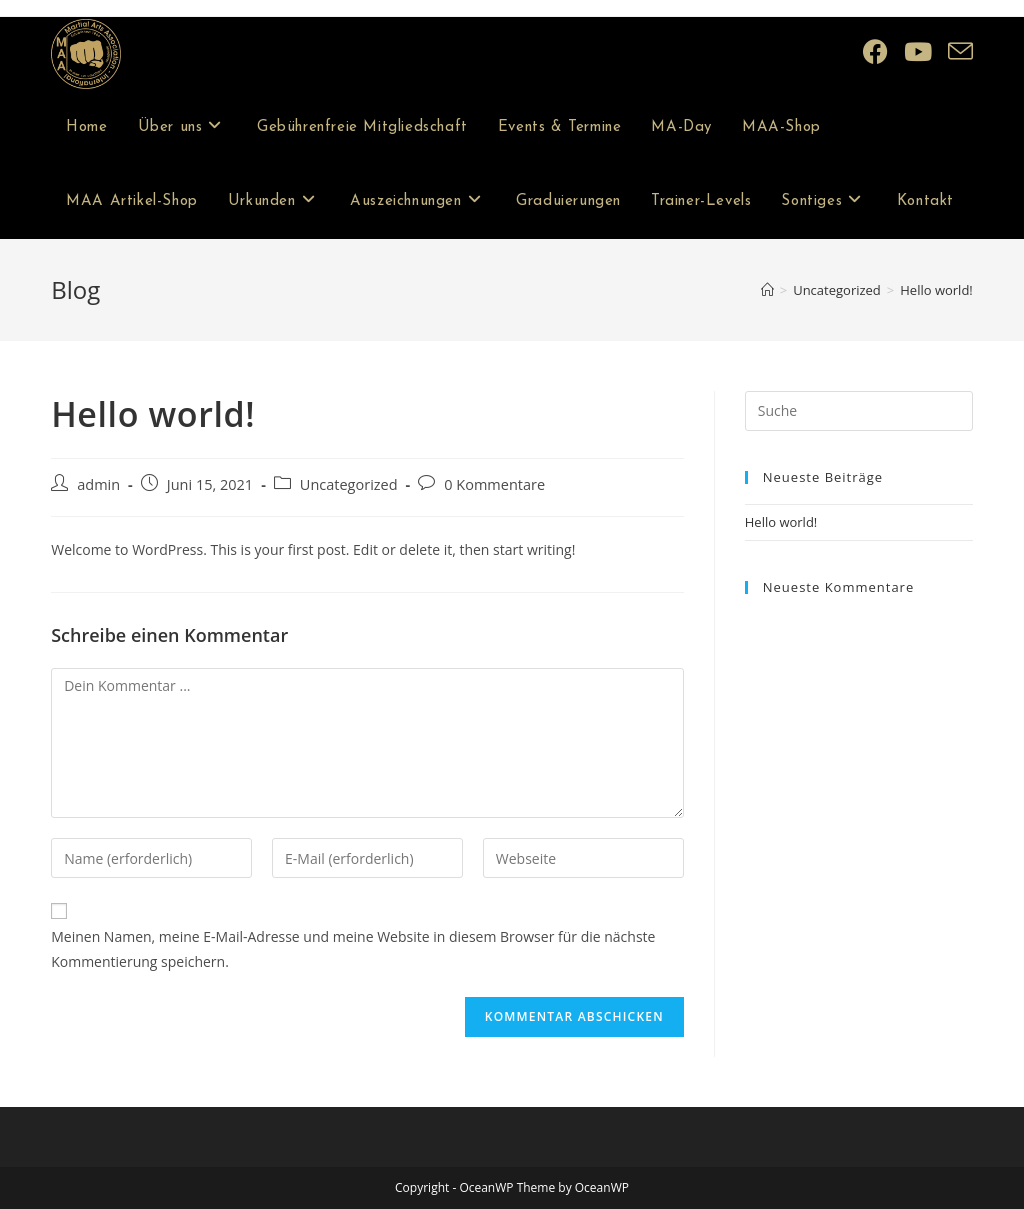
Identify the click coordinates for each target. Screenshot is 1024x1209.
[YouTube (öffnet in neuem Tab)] (918, 51)
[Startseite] (767, 290)
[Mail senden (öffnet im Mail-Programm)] (960, 52)
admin (98, 484)
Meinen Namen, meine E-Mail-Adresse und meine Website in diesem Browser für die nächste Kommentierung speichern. (353, 949)
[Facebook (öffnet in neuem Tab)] (875, 51)
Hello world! (936, 290)
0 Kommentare (494, 484)
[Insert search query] (859, 411)
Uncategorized (349, 484)
